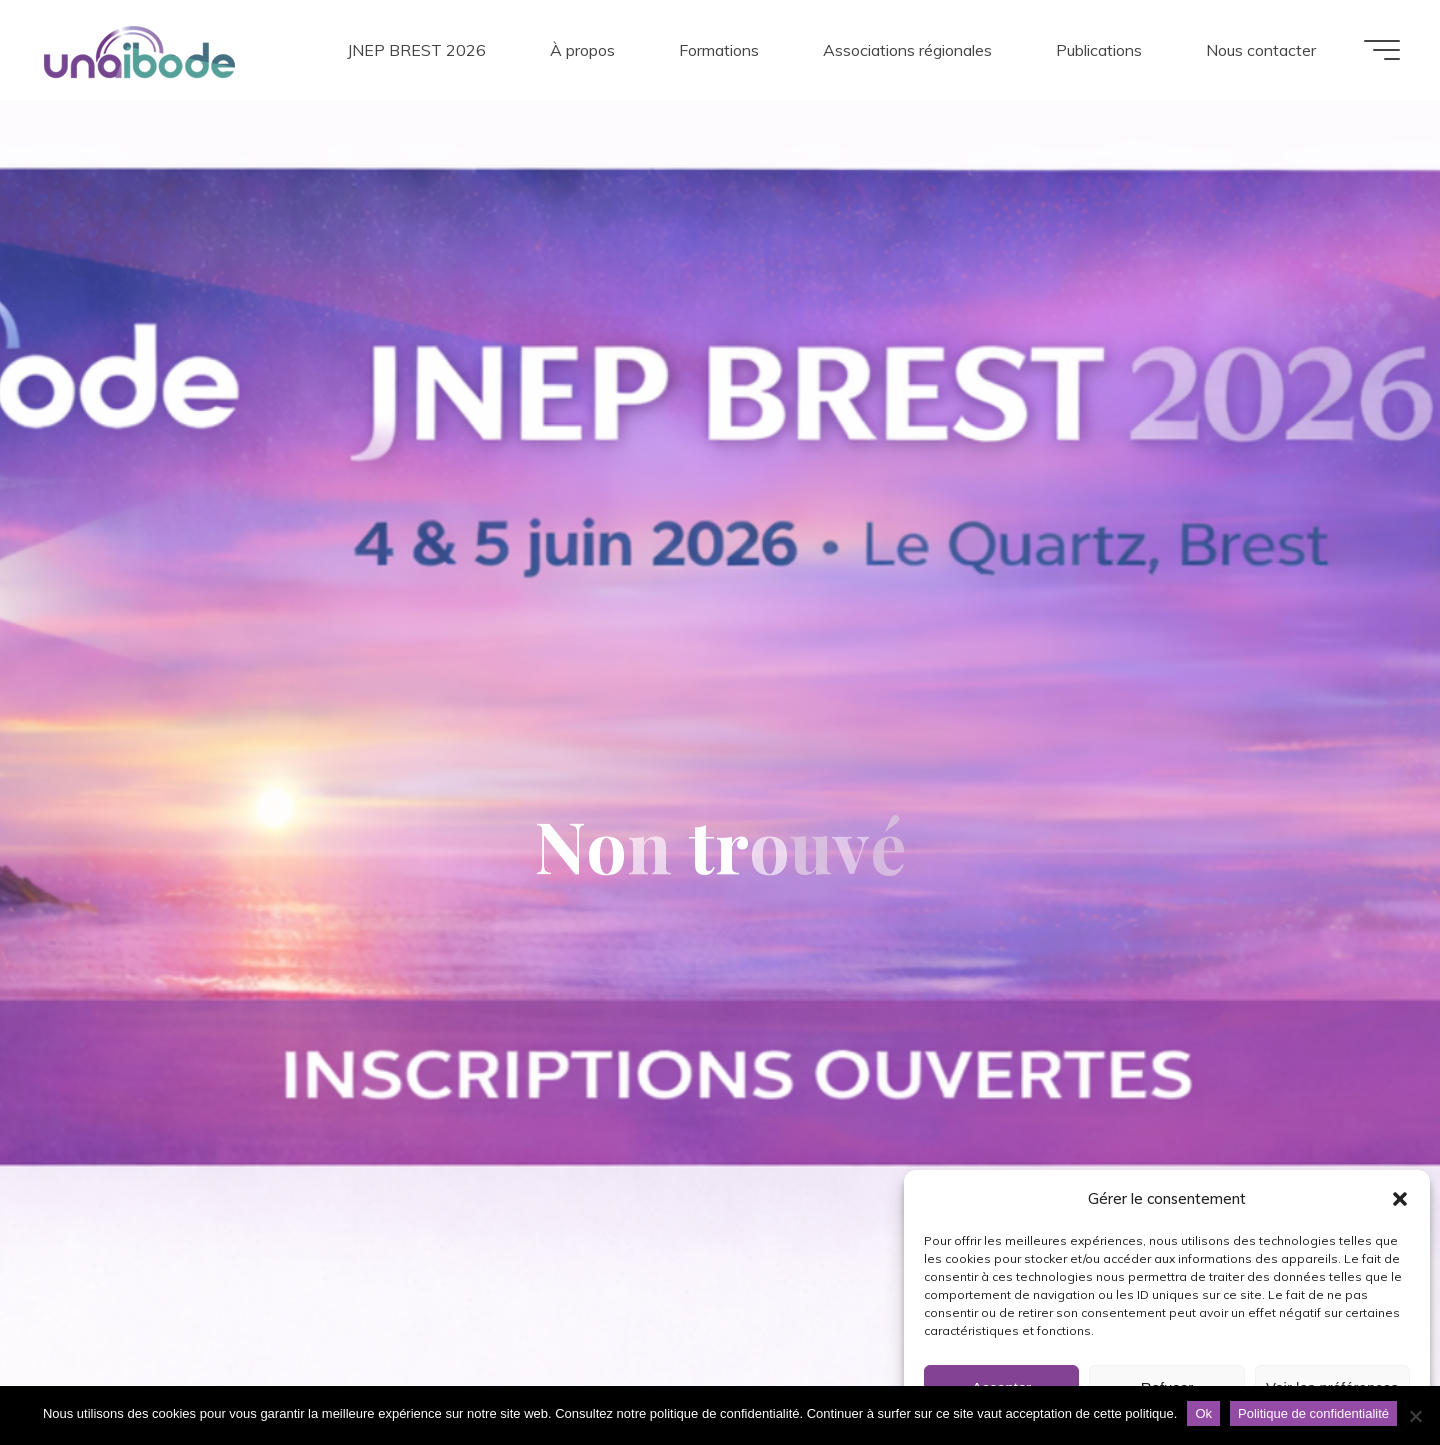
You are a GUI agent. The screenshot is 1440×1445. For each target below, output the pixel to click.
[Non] (1415, 1416)
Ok (1203, 1413)
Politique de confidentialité (1313, 1413)
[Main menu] (1382, 50)
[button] (1400, 1199)
